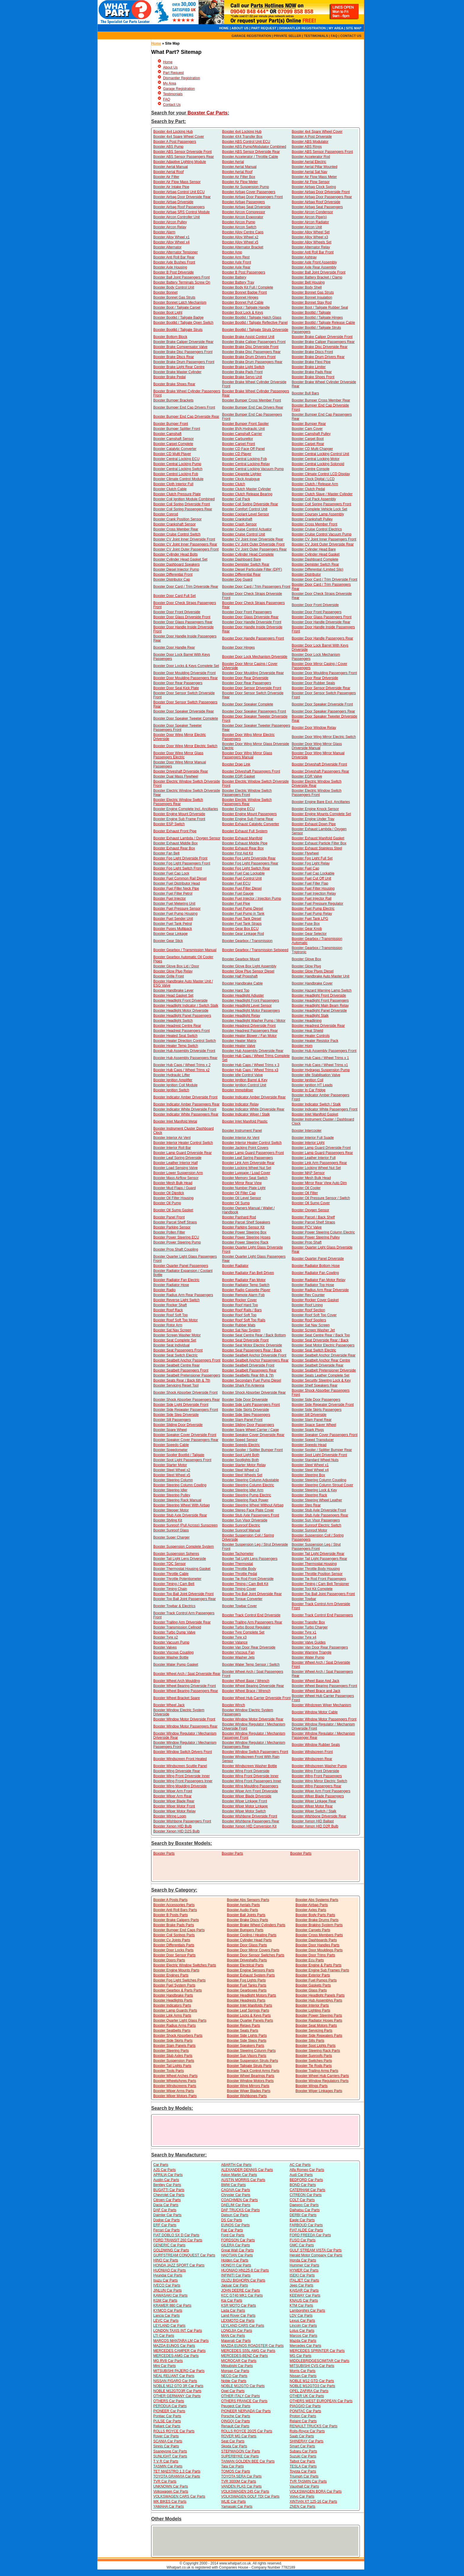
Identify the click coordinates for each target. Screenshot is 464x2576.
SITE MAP (353, 28)
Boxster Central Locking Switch (177, 469)
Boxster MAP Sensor (308, 1173)
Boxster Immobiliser (237, 1090)
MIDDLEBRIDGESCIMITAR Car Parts (319, 2361)
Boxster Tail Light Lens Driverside (179, 1559)
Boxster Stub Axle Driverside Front (319, 1510)
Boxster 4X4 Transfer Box (242, 137)
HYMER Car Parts (304, 2270)
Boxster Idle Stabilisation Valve (316, 1075)
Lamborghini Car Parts (307, 2310)
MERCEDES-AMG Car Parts (176, 2356)
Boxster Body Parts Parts (315, 1915)
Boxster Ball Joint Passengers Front (181, 277)
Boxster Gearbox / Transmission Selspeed (255, 950)
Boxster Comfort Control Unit (244, 509)
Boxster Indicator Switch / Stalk (316, 1104)
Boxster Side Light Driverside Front (180, 1405)
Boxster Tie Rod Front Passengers (319, 1579)
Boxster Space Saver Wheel (314, 1425)
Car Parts (160, 2165)
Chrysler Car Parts (235, 2195)
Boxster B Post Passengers (243, 272)
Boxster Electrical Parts (245, 1965)
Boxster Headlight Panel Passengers (182, 1015)
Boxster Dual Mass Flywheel (175, 776)
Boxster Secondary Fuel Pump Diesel (251, 1380)
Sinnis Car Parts (166, 2446)
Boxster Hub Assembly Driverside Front (184, 1051)
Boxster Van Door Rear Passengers (320, 1647)
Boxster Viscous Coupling (173, 1652)
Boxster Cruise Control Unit (243, 534)
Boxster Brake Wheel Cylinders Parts (256, 1925)
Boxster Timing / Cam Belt (173, 1584)
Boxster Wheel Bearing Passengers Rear (185, 1691)
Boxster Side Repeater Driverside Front (323, 1405)
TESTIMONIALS (316, 36)
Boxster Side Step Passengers (246, 1415)
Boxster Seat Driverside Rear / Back (320, 1340)
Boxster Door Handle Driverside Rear (321, 622)
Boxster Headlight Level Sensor (247, 1005)
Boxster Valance (235, 1642)
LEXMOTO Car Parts (237, 2320)
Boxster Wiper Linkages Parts (318, 2091)
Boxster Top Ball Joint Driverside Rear (252, 1594)
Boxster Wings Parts (311, 2086)
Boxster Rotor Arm (167, 1325)
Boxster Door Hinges (238, 647)
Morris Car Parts (302, 2371)
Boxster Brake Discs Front (312, 352)
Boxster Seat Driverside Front (245, 1340)
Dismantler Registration (181, 78)
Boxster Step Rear (306, 1505)
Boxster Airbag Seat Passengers (317, 207)
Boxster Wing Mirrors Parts (248, 2086)
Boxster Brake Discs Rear (173, 357)
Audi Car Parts (301, 2175)
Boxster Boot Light (167, 312)
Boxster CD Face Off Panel (243, 449)
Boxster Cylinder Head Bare (314, 549)
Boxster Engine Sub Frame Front (179, 819)
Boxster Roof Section (308, 1310)
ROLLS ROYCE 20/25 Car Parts (246, 2431)
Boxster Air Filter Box (238, 177)
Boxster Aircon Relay (169, 227)
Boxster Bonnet (165, 292)
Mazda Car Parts (303, 2341)
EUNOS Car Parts (235, 2225)
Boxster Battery (234, 277)
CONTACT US (350, 36)
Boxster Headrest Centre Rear (177, 1026)
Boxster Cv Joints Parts (171, 1940)
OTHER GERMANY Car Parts (177, 2396)
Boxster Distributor (306, 574)
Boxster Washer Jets (238, 1657)
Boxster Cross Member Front (314, 524)
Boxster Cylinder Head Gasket (315, 554)
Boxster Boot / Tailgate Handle (246, 307)
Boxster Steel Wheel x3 (240, 1470)
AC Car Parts (300, 2165)
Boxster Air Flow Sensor (311, 182)
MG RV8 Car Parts (168, 2361)
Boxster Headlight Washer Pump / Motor (253, 1021)
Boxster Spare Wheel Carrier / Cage (250, 1430)
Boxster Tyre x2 (165, 1637)
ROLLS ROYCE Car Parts (173, 2431)
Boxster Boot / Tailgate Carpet (176, 307)
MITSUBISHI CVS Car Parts (312, 2366)
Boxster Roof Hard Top (240, 1305)
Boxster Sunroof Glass (171, 1530)
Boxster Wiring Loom (169, 1816)
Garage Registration (179, 89)
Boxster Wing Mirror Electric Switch (319, 1781)
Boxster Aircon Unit (307, 227)
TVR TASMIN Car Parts (308, 2481)
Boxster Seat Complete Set (174, 1340)
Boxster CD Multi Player (172, 454)
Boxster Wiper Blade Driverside (246, 1796)
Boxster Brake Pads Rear (312, 372)
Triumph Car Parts (304, 2476)
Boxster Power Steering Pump (177, 1242)
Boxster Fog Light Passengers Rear (250, 863)
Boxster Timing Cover (239, 1589)
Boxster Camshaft (167, 434)
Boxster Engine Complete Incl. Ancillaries (185, 809)
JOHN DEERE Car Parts (240, 2290)
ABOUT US (239, 28)
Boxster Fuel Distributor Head (176, 883)
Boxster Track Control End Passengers (322, 1615)
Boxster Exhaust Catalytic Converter (250, 824)
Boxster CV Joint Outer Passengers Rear (254, 549)
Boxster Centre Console (310, 469)
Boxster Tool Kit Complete (312, 1589)
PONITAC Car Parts (305, 2411)
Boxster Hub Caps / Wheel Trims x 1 (320, 1058)
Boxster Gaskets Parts (313, 1985)
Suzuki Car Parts (303, 2456)
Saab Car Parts (302, 2436)
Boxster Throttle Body (239, 1569)
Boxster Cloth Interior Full (173, 484)
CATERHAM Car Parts (307, 2190)
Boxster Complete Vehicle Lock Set (319, 509)
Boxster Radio (164, 1290)
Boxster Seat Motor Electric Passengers (323, 1345)
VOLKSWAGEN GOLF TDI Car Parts (250, 2496)
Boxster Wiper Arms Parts (173, 2091)
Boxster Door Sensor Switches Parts (255, 1955)
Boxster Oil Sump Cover (311, 1203)
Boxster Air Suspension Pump (245, 187)
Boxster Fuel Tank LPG (310, 919)
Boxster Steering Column (173, 1480)
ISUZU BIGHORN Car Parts (243, 2280)
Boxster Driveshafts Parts (247, 1960)
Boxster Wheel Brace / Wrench (246, 1691)
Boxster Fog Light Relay (311, 863)
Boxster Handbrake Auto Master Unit (320, 976)
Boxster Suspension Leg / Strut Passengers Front (316, 1546)
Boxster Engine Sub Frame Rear (247, 819)
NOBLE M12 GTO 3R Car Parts (178, 2386)
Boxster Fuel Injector (169, 898)
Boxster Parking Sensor (172, 1227)
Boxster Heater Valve (238, 1046)
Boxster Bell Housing (308, 282)
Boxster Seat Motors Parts (316, 2025)
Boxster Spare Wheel (170, 1430)
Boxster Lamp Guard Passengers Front (253, 1153)
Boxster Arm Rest (235, 257)
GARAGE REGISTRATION (251, 36)
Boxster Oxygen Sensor (310, 1210)
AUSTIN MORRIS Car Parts (243, 2180)
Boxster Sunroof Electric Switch (316, 1525)
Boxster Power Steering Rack (245, 1242)
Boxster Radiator (235, 1266)
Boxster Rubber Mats (238, 1325)
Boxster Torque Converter (242, 1599)
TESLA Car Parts (303, 2466)
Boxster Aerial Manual (170, 167)
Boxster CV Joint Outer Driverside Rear (323, 544)
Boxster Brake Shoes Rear (174, 384)
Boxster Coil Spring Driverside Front (181, 504)
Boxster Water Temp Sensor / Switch (251, 1664)
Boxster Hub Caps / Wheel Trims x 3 (250, 1065)
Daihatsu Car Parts (305, 2210)
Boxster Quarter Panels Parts (250, 2020)
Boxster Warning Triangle (311, 1652)
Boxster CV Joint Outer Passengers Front (186, 549)
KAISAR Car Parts (304, 2290)
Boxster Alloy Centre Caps (242, 232)
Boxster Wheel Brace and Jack (316, 1691)
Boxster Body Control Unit (173, 287)
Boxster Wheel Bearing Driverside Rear (253, 1686)
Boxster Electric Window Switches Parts (184, 1965)
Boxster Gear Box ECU (240, 929)
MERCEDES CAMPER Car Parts (179, 2351)
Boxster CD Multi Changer (312, 449)
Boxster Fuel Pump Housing (175, 913)
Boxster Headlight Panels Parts (319, 1995)
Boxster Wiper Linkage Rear (314, 1801)
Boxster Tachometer (238, 1554)
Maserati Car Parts (236, 2341)
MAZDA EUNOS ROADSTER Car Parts (252, 2346)
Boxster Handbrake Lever (173, 990)
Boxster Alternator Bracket (242, 247)
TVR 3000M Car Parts (238, 2481)
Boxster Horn (302, 1046)
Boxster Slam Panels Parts (174, 2046)
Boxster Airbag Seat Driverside (246, 207)
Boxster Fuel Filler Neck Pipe (176, 888)
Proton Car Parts (303, 2416)
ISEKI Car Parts (302, 2275)
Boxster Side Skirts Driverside (245, 1410)
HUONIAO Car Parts (169, 2270)
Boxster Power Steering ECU (176, 1237)
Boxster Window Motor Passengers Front (324, 1719)
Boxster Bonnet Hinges (240, 297)
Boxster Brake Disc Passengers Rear (251, 352)
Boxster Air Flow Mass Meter (314, 177)
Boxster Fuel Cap (305, 868)
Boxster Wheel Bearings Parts (250, 2076)
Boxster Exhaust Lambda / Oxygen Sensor (186, 838)
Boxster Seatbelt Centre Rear (176, 1365)
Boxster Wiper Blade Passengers (318, 1796)
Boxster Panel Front (169, 1217)
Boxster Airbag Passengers (243, 202)
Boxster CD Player (236, 454)
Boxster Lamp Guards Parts (175, 2010)
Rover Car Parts (166, 2436)
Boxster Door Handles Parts (317, 1945)
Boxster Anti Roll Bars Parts (175, 1910)
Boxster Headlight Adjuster (243, 995)
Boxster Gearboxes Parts (247, 1990)
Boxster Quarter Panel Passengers (180, 1266)
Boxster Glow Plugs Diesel (313, 971)
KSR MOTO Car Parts (238, 2305)
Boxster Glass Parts (311, 1990)
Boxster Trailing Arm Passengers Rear (252, 1622)
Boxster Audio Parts (242, 1910)
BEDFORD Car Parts (306, 2180)
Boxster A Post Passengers (174, 142)
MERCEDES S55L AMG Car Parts (248, 2351)
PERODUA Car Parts (170, 2406)
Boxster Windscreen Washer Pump (319, 1766)
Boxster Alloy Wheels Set (311, 242)
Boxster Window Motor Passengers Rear (185, 1726)
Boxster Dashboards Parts (316, 1940)
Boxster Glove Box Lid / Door (176, 966)
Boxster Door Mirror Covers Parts (253, 1950)
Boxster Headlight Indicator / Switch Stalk (185, 1005)
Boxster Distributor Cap (171, 579)
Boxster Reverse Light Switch (176, 1300)
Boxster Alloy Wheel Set (311, 232)
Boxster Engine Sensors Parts (250, 1970)
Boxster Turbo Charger (310, 1627)
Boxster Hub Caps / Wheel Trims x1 (320, 1065)
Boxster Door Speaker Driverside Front (322, 704)
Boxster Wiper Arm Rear (172, 1796)
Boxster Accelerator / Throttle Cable (250, 157)
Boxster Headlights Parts (172, 2000)
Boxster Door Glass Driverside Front (181, 617)
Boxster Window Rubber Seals (316, 1745)
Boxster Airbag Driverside (173, 202)
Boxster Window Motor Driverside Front (184, 1719)
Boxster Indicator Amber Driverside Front (185, 1097)
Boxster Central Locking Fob (244, 459)
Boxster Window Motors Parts (250, 2081)
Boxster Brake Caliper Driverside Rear (183, 342)
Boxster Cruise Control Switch (176, 534)
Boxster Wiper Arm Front (172, 1791)
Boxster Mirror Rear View (242, 1183)
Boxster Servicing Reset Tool (176, 1385)
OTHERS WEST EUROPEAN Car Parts (321, 2401)
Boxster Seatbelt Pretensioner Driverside (324, 1370)
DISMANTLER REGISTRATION (302, 28)
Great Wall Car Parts (237, 2250)
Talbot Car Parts (302, 2461)
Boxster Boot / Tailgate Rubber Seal (320, 307)
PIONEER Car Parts (169, 2411)
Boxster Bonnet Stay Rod (312, 302)
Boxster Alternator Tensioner (175, 252)
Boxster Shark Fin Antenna (243, 1385)
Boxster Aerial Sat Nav (309, 172)
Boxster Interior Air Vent (172, 1138)
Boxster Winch (233, 1705)
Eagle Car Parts (302, 2220)
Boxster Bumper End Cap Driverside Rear (186, 417)
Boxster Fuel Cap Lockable (243, 873)
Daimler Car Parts (167, 2215)
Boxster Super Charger (171, 1537)
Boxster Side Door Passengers (316, 1400)
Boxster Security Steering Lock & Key (321, 1380)
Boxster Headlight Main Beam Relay (320, 1005)
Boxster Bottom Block (170, 337)
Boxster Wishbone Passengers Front (182, 1821)
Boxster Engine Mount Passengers (249, 814)
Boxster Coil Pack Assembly (314, 499)
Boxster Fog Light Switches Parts (179, 1980)
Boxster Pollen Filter (169, 1232)
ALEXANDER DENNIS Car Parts (247, 2170)
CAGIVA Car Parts (235, 2190)
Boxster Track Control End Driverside (251, 1615)
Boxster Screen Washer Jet (313, 1330)
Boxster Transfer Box (308, 1622)
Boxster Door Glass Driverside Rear (250, 617)
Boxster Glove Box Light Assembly (249, 966)
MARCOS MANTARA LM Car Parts (181, 2341)
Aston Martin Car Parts (239, 2175)
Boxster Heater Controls (311, 1036)
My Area (169, 83)
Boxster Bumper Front (170, 424)
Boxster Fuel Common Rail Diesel (180, 878)
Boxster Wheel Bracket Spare (176, 1698)
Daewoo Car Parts (304, 2205)
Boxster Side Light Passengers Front (251, 1405)
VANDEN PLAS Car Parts (241, 2486)
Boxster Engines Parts (170, 1975)
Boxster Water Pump (308, 1657)
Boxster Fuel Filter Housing (313, 888)
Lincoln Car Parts (303, 2326)
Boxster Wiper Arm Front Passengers (321, 1791)
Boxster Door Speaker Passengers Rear (323, 711)
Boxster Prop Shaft (307, 1242)
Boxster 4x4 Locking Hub (173, 131)
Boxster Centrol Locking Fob (175, 474)
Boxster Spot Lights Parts (315, 2046)
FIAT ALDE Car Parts (306, 2230)
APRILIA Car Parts (168, 2175)
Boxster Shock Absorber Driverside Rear (254, 1392)
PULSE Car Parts (167, 2421)
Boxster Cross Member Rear (175, 529)
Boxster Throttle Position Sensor (317, 1574)
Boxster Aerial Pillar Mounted (314, 167)
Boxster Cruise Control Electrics (317, 529)
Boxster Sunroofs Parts (313, 2056)
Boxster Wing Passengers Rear (316, 1786)
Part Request (173, 73)
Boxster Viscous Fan (238, 1652)
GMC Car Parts (302, 2245)
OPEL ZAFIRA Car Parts (309, 2391)
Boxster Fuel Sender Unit (173, 919)
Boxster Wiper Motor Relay (174, 1811)
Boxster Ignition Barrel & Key (244, 1080)
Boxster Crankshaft (237, 519)
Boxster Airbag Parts (311, 1905)
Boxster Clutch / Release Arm (315, 484)
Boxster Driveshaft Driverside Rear (180, 771)
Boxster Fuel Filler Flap (310, 883)
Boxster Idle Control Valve (242, 1075)
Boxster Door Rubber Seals (313, 683)
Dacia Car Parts (165, 2205)
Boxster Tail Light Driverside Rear (318, 1554)
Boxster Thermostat (237, 1564)
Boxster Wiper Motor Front (174, 1806)
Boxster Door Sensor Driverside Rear (321, 688)
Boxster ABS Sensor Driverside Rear (251, 152)
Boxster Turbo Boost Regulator (246, 1627)
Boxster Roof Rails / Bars (242, 1310)
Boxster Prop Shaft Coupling (175, 1249)
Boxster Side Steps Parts (246, 2041)
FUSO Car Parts (302, 2240)
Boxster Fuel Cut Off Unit (311, 878)
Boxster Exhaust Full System (244, 831)
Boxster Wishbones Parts (247, 2096)
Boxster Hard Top (235, 990)
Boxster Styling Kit (167, 1520)
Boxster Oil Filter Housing (173, 1198)
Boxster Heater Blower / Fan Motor (249, 1036)
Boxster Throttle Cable (170, 1574)
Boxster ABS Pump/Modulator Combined (254, 147)
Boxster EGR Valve (307, 776)
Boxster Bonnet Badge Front (244, 292)
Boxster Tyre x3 (234, 1637)
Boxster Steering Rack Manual (177, 1500)
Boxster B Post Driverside (173, 272)
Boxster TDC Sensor (169, 1564)
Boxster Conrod (165, 514)
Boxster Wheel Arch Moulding (176, 1681)
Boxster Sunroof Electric (241, 1525)
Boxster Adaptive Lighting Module (179, 162)
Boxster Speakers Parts (245, 2046)
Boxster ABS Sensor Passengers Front (322, 152)
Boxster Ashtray (304, 257)
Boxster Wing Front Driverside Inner (181, 1776)
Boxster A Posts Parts (170, 1900)
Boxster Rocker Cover (239, 1300)
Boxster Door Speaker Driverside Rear (183, 711)
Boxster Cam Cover (307, 429)
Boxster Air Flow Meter (240, 182)
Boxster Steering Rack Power (245, 1500)
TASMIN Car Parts (167, 2466)
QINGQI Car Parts (235, 2421)
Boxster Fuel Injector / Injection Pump (251, 898)
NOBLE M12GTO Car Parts (243, 2386)
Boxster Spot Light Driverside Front (319, 1455)
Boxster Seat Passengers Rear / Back (251, 1350)
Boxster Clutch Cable (170, 489)
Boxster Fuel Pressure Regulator (317, 903)
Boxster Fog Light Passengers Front (181, 863)
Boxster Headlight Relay (241, 1015)
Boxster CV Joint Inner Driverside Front (184, 539)
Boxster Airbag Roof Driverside (316, 202)
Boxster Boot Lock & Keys (242, 312)
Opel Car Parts (232, 2391)
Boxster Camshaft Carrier (242, 434)
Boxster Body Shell (307, 287)
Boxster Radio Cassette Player (246, 1290)
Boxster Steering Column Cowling (179, 1485)
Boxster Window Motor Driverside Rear (252, 1719)
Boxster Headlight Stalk (310, 1015)
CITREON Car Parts (306, 2195)
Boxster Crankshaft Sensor (174, 524)
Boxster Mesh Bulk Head (311, 1178)
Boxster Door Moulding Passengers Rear (185, 678)
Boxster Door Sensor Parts (174, 1955)
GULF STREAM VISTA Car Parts (316, 2250)
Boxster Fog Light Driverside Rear (249, 858)
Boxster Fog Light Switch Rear (246, 868)
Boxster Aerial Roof (168, 172)
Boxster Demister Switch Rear (245, 564)
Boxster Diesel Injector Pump (176, 569)
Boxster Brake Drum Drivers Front (249, 357)
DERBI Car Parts (303, 2215)
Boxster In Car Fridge (309, 1090)
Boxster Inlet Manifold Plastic (245, 1121)
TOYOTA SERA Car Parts (241, 2476)
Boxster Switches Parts (313, 2061)
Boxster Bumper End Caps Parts (178, 1930)
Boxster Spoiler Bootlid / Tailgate (178, 1455)
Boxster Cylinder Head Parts (249, 1940)
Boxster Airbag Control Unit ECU (178, 192)
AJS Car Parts (164, 2170)
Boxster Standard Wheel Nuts (315, 1460)
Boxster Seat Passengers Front (178, 1350)
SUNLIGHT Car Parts (170, 2456)
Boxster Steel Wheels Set (242, 1475)
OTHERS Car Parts (168, 2401)
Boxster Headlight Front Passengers (250, 1000)
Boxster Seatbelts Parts (171, 2030)
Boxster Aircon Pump (238, 222)
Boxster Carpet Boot (308, 439)
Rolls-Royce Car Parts (307, 2431)
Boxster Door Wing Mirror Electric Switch (324, 737)
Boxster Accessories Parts (173, 1905)
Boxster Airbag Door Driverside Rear (182, 197)
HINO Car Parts (165, 2260)
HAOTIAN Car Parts (237, 2255)
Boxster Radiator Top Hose (313, 1285)
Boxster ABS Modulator (310, 142)
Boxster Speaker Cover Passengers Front (324, 1435)
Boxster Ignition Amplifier (172, 1080)
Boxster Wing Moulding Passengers (250, 1786)
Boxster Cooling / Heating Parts (251, 1935)
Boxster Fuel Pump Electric (313, 908)
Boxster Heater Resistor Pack (315, 1041)
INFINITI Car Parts (235, 2275)
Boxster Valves (165, 1647)
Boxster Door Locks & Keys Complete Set (186, 666)
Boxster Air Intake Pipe (171, 187)
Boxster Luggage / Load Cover (246, 1173)
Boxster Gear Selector (309, 934)
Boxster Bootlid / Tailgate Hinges (317, 317)
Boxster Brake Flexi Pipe (311, 362)
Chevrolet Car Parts (168, 2195)
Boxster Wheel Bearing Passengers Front (324, 1686)
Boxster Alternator (167, 247)
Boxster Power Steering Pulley (316, 1237)
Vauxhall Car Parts (304, 2486)
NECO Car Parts (234, 2376)
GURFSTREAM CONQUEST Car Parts (184, 2255)
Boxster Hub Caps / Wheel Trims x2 (181, 1070)
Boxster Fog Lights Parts (246, 1980)
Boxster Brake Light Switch (243, 367)
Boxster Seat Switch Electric (314, 1350)
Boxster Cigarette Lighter (241, 474)
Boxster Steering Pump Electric (246, 1495)
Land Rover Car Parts (238, 2315)
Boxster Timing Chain (170, 1589)
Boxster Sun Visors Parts (246, 2056)
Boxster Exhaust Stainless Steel (317, 848)
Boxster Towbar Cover (239, 1606)
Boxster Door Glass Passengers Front (322, 617)
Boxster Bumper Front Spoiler (245, 424)
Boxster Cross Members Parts (319, 1935)
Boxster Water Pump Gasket (175, 1664)
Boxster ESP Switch (169, 824)
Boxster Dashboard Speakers (176, 564)
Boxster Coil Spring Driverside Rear (250, 504)
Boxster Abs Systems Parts (316, 1900)
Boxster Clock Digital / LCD (313, 479)
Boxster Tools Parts (168, 2071)
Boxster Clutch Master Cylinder (246, 489)
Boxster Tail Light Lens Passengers (249, 1559)
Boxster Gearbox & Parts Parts (177, 1990)
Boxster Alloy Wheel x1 (171, 237)
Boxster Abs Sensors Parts (248, 1900)
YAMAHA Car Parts (168, 2506)
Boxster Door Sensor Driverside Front (251, 688)
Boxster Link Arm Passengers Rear (319, 1163)
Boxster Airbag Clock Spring (314, 187)
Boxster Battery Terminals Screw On (181, 282)
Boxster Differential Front (173, 574)
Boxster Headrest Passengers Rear (250, 1031)
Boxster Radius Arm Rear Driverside (320, 1290)
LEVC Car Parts (165, 2320)
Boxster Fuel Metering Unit (174, 903)
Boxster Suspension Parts (173, 2061)
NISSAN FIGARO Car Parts (175, 2381)
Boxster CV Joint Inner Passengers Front (324, 539)
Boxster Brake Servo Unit (242, 377)
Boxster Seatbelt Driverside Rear (318, 1365)
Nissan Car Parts (303, 2376)
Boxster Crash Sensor (239, 524)
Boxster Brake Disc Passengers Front (182, 352)
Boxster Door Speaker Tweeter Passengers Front (177, 727)
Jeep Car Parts (301, 2285)
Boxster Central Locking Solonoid (318, 464)
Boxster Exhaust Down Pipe (314, 824)
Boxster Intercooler (307, 1130)
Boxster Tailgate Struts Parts (249, 2066)
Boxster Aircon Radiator (310, 222)
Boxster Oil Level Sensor (241, 1198)
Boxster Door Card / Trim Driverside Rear (185, 587)
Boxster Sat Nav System (241, 1330)
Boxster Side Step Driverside (176, 1415)
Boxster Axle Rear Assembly (314, 267)
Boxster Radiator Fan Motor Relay (318, 1280)
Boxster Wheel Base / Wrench (245, 1681)
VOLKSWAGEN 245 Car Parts (245, 2491)
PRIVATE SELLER (287, 36)
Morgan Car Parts (235, 2371)
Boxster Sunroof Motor (309, 1530)
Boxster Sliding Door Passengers (248, 1425)
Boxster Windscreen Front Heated (180, 1759)
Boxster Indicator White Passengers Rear (185, 1114)
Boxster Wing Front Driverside (245, 1771)
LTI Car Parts (163, 2336)
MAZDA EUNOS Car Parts (174, 2346)
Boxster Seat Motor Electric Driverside (252, 1345)
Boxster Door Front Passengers (247, 612)
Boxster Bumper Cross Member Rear (321, 400)
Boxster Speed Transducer (313, 1440)
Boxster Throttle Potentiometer (177, 1579)
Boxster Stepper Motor (171, 1510)
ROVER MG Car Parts (238, 2436)
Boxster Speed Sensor (239, 1440)
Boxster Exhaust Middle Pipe (244, 843)
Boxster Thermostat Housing (314, 1564)
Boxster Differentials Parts (173, 1945)
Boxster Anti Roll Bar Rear (173, 257)
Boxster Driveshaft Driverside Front (319, 764)
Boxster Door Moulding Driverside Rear (253, 673)
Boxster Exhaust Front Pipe (174, 831)
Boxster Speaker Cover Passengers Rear (185, 1440)
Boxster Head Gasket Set (173, 995)
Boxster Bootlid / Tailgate (311, 312)
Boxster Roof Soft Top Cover (314, 1315)
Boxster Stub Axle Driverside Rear (180, 1515)
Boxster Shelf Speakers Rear (315, 1385)
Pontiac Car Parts (167, 2416)
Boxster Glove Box (306, 959)
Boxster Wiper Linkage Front (244, 1801)
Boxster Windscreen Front (312, 1752)
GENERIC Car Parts (169, 2245)
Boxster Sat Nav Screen (311, 1325)
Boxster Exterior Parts (312, 1975)
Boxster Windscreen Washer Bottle (249, 1766)
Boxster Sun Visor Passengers (316, 1520)
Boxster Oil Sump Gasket (173, 1210)
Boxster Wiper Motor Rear (312, 1806)
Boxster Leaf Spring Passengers (247, 1158)
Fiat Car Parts (232, 2230)
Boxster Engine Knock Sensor (315, 809)
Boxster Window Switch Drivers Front (182, 1752)
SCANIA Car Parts (167, 2441)
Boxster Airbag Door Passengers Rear (322, 197)
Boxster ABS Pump (168, 147)
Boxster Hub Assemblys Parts (318, 2000)
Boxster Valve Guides (309, 1642)
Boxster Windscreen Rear (312, 1759)
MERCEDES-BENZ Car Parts (244, 2356)
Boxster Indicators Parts (172, 2005)
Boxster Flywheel (305, 853)
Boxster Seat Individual (171, 1345)
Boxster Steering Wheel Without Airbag (252, 1505)
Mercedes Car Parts (305, 2346)
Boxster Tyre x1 (304, 1632)
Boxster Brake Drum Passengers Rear (252, 362)
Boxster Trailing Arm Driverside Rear (182, 1622)
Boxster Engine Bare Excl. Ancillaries (321, 802)
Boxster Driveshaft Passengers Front (251, 771)
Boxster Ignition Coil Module (175, 1085)
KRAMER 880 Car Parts (172, 2305)
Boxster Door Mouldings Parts (318, 1950)
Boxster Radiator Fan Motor (243, 1280)
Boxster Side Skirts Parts (173, 2041)
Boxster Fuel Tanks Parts (246, 1985)
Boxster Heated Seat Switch (175, 1036)
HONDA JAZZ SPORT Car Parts (178, 2265)
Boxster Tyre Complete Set (243, 1632)
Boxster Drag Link (236, 764)
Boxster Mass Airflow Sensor (176, 1178)
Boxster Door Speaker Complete (247, 704)
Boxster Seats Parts (242, 2030)
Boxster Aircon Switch (239, 227)
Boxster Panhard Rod (239, 1217)
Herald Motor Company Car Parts (316, 2255)
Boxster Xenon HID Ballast (313, 1821)
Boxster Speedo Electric (241, 1445)
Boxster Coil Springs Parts (174, 1935)
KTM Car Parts (301, 2305)
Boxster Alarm (164, 232)
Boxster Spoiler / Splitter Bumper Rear (322, 1450)
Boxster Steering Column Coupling (319, 1480)
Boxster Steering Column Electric (248, 1485)
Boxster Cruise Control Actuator (247, 529)
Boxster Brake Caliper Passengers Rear (323, 342)
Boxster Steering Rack (309, 1495)
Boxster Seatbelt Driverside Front (248, 1365)
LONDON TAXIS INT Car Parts (177, 2331)
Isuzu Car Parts (165, 2280)
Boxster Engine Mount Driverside (179, 814)
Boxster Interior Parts (312, 2005)
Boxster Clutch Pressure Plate (177, 494)
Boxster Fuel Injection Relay (314, 893)
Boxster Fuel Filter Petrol (172, 893)
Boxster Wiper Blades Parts (248, 2091)
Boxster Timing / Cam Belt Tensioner (320, 1584)
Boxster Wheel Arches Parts (175, 2076)
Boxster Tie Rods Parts (313, 2066)
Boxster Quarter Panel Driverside (318, 1259)
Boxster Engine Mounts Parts (176, 1970)
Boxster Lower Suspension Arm (178, 1173)
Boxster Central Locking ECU (176, 459)
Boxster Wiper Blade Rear (173, 1801)
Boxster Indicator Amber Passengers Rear (186, 1104)
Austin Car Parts (166, 2180)
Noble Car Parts (233, 2381)
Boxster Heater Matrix (239, 1041)
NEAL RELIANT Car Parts (173, 2376)
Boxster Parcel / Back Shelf (313, 1217)
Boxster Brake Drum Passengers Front (183, 362)
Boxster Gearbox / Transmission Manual (184, 950)
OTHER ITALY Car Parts (240, 2396)
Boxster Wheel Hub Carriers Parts (322, 2076)
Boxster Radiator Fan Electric (176, 1280)
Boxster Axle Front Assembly (314, 262)
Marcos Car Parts (303, 2336)
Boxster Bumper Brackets (173, 400)
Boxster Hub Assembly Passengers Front (324, 1051)
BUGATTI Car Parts (168, 2190)
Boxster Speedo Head (309, 1445)
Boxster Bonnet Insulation (312, 297)
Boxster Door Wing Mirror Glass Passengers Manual (247, 755)
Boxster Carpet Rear (308, 444)
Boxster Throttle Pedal (239, 1574)
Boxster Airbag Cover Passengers (248, 192)
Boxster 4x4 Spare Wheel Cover (317, 131)
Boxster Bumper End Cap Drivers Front (184, 407)
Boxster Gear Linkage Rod (243, 934)
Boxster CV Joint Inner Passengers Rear (185, 544)
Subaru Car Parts (303, 2451)
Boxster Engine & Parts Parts (318, 1965)
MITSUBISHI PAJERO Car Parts (178, 2371)
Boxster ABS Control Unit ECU (246, 142)
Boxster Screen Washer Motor (177, 1335)
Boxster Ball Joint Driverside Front (318, 272)
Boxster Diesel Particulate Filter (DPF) (252, 569)
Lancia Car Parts (166, 2315)
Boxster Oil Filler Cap (238, 1193)
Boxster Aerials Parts (243, 1905)
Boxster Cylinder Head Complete (248, 554)
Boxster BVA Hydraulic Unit (243, 429)
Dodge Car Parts (166, 2220)
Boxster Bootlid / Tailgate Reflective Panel (255, 322)
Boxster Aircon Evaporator (242, 217)
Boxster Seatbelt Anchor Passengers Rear (255, 1360)
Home (156, 43)
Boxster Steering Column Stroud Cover (322, 1485)
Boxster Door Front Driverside (315, 605)
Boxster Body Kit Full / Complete (247, 287)
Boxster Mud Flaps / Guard (174, 1188)
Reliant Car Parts (166, 2426)
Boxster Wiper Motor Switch (244, 1811)
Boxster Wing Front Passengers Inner (182, 1781)
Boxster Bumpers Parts (245, 1930)
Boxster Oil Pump (167, 1203)
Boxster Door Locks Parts (173, 1950)
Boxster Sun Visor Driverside (244, 1520)
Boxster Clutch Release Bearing (247, 494)
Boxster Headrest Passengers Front (181, 1031)
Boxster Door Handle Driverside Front (251, 622)
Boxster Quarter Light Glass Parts (179, 2020)
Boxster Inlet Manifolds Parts (249, 2005)
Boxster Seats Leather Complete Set (320, 1375)
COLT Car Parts (302, 2200)
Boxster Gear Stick (168, 941)
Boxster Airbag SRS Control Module (181, 212)
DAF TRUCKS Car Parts (240, 2210)
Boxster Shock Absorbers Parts (177, 2035)
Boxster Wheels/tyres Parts (174, 2081)
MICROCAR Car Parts (238, 2361)
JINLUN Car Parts (167, 2290)
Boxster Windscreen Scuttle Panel (180, 1766)
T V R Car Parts (165, 2461)
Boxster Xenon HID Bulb (172, 1826)
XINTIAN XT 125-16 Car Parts (313, 2501)
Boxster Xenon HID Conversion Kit (249, 1826)
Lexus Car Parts (302, 2320)
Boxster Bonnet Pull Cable (242, 302)
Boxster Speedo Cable (171, 1445)
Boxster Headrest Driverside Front (249, 1026)
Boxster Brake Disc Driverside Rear (320, 347)
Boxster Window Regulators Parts (321, 2081)
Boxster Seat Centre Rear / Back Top (321, 1335)
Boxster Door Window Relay (314, 728)
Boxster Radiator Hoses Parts (318, 2020)
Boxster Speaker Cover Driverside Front (184, 1435)
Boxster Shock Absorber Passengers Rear (186, 1400)
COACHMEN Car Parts (239, 2200)
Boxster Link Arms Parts (172, 2015)
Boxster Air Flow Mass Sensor (177, 182)
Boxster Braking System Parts (318, 1925)
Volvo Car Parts (302, 2496)
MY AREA (335, 28)
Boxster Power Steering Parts (318, 2015)
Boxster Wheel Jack (169, 1705)
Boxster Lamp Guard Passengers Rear (322, 1153)
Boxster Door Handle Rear (174, 647)
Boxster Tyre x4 (304, 1637)
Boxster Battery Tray (238, 282)
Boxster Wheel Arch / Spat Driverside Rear (186, 1674)
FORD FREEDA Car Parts (310, 2235)
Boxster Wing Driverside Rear (176, 1771)
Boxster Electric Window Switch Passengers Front (247, 792)
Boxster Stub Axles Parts (172, 2056)
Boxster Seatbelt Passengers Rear (249, 1370)
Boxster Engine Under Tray (313, 819)
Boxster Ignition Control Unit (244, 1085)
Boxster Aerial (233, 162)
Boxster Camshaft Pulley (311, 434)
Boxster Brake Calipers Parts (176, 1920)
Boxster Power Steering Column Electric (323, 1232)
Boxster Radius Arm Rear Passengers (183, 1295)
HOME (224, 28)
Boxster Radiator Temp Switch (246, 1285)
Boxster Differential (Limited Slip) (318, 569)
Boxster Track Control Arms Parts (253, 2071)
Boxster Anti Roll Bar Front (313, 252)
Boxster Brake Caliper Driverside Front (322, 337)
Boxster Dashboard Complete (315, 559)
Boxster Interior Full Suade (313, 1138)
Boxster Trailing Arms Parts (316, 2071)
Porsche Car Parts (235, 2416)
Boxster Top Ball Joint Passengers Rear (184, 1599)
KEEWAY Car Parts (305, 2295)
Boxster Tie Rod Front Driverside (247, 1579)
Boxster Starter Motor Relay (244, 1465)
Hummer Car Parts (304, 2265)
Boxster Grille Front (168, 976)
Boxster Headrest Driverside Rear (318, 1026)
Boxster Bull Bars (305, 393)
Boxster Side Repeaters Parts (318, 2035)
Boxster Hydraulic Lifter (171, 1075)
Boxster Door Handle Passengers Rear (322, 638)
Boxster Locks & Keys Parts (249, 2015)
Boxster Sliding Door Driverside (178, 1425)
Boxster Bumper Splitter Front (176, 429)
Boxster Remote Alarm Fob (243, 1295)
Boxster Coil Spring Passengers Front (321, 504)
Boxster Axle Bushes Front (174, 262)
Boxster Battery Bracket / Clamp (317, 277)
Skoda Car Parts (234, 2446)
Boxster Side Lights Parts (247, 2035)
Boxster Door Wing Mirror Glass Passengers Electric (178, 755)
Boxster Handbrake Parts (173, 1995)
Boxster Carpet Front (238, 444)
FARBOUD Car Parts (306, 2225)
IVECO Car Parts (166, 2285)
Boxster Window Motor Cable (315, 1712)
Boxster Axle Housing (170, 267)
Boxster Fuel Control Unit (242, 878)
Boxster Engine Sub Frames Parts (322, 1970)
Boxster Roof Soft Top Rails (243, 1320)
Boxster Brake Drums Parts (316, 1920)
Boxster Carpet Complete (173, 444)
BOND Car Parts (303, 2185)
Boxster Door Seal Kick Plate (176, 688)
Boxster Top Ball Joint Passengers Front (323, 1594)
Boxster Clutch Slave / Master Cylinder (322, 494)
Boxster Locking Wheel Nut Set (246, 1168)
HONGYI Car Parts (236, 2265)
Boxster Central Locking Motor (315, 459)
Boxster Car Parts (208, 112)
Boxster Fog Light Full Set (312, 858)
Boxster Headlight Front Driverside (319, 995)
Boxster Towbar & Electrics (174, 1606)
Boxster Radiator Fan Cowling (315, 1273)
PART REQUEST (263, 28)
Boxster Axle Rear (236, 267)
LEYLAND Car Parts (169, 2326)
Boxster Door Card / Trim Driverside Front (324, 579)
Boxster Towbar (304, 1599)
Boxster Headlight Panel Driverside (319, 1010)
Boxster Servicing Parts (313, 2030)
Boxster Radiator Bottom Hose (316, 1266)
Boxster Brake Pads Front (242, 372)
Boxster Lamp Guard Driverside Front (321, 1148)
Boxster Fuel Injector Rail (311, 898)
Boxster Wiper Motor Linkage (245, 1806)
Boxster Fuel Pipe (236, 903)
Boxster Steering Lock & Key (314, 1490)
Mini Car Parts (164, 2366)
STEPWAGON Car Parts (240, 2451)
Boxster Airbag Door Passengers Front (252, 197)
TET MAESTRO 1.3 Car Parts (176, 2471)
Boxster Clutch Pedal (308, 489)
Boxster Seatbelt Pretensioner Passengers (186, 1375)
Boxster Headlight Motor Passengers (251, 1010)
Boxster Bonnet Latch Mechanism (179, 302)
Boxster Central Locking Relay (246, 464)
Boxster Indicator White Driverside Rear (253, 1109)
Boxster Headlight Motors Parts (251, 1995)
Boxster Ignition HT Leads (312, 1085)
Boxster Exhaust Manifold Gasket (318, 838)
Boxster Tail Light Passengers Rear (319, 1559)
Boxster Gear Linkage (170, 934)
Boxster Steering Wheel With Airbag (181, 1505)
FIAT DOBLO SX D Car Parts (176, 2235)
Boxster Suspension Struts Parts (252, 2061)
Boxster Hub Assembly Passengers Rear (185, 1058)
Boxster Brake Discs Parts (247, 1920)
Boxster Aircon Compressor (243, 212)
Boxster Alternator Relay (311, 247)
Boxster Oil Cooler (306, 1188)
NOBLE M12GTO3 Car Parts (312, 2386)
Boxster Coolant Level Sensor (245, 514)
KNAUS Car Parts (304, 2300)
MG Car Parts (300, 2356)
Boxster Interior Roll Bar (172, 1148)
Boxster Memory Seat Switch (245, 1178)
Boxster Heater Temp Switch (175, 1046)
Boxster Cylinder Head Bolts (175, 554)
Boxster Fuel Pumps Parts (315, 1980)
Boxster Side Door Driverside (245, 1400)
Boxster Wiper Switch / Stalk (314, 1811)
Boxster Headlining (307, 1021)
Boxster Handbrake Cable (242, 983)
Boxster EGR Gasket (238, 776)
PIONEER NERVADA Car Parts (246, 2411)
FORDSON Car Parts (238, 2240)
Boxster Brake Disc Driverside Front (250, 347)
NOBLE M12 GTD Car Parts (312, 2381)
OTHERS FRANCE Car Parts (244, 2401)
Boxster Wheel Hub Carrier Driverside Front (256, 1698)
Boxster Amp (232, 252)
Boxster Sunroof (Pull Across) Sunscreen (185, 1525)
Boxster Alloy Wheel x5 (240, 242)
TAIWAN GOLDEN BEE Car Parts (248, 2461)
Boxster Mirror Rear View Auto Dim (319, 1183)
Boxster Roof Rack (168, 1310)
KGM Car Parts (165, 2300)
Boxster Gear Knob (307, 929)
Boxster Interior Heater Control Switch (183, 1143)
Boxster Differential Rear (241, 574)
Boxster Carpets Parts (312, 1930)
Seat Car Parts (232, 2441)
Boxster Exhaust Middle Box (175, 843)
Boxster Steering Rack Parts (317, 2051)
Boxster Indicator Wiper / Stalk (246, 1114)
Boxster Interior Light (308, 1143)
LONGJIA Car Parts (236, 2331)
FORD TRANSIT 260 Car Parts (177, 2240)
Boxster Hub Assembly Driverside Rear (252, 1051)
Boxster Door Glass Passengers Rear (182, 622)
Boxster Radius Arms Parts (174, 2025)
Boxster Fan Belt (166, 853)
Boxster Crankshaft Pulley (312, 519)
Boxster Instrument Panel (242, 1130)
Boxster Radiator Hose (171, 1285)
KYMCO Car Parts (167, 2310)
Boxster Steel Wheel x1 (310, 1465)
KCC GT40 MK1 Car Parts (242, 2295)
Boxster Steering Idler (170, 1490)
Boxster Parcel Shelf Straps (313, 1222)
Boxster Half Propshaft (239, 976)
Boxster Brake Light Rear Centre (178, 367)
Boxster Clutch (233, 484)
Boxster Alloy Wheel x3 (310, 237)
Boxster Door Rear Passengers (177, 683)
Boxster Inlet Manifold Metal (175, 1121)
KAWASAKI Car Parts (170, 2295)
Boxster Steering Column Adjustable (250, 1480)
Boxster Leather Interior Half (175, 1163)
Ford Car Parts (232, 2235)
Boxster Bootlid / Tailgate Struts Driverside (255, 330)
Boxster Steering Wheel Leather (317, 1500)
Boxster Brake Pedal (169, 377)
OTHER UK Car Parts (307, 2396)
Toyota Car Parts (303, 2471)
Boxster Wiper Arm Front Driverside (250, 1791)
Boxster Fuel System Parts (174, 1985)
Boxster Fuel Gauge (238, 893)
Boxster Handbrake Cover (312, 983)
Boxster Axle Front (236, 262)
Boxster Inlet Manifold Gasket (315, 1114)
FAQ (334, 36)
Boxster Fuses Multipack (172, 929)
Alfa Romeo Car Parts (307, 2170)
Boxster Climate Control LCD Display (321, 474)
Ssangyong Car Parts (170, 2451)
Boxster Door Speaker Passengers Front (254, 711)
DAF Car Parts (164, 2210)
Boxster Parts (164, 1853)
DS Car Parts (231, 2220)
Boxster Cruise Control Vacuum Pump (322, 534)
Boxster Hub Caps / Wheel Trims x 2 (181, 1065)
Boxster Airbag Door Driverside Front (321, 192)
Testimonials (173, 94)
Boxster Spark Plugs (308, 1430)
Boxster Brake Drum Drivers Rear (318, 357)
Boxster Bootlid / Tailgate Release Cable (323, 322)
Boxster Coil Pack (236, 499)
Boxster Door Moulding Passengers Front (324, 673)
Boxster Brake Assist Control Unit (248, 337)
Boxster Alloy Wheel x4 (171, 242)
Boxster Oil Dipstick (168, 1193)
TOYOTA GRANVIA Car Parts (176, 2476)
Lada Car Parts (233, 2310)
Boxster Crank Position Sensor (177, 519)
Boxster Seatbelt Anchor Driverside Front (254, 1355)
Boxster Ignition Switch (171, 1090)
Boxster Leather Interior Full (314, 1158)
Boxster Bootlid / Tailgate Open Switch (183, 322)
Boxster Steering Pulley (171, 1495)
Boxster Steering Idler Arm (242, 1490)
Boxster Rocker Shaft (170, 1305)
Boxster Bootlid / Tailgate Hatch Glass (251, 317)
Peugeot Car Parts (235, 2406)
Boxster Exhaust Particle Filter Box (319, 843)
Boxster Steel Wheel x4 (310, 1470)
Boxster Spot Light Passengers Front (182, 1460)
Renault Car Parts (235, 2426)
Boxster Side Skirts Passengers (316, 1410)
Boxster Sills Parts (309, 2041)
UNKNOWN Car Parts (170, 2486)
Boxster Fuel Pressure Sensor (177, 908)
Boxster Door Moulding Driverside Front (184, 673)
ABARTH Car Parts (236, 2165)
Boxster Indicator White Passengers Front (324, 1109)
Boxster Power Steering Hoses (246, 1237)
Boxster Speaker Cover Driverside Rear (253, 1435)
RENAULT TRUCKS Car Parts (313, 2426)
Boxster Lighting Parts (312, 2010)
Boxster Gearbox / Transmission (247, 941)
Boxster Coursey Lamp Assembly (318, 514)
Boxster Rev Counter (308, 1295)
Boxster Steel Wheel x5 (171, 1475)
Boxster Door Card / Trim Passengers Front (256, 587)
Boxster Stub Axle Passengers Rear (320, 1515)
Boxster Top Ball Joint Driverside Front (183, 1594)
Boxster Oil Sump (235, 1203)
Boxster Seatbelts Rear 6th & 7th (248, 1375)
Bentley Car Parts (167, 2185)
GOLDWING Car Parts (171, 2250)
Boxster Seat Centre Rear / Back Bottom (254, 1335)
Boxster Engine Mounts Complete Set (321, 814)
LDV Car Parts (301, 2315)
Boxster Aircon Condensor (312, 212)
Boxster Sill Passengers (172, 1420)
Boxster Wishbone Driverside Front (249, 1816)
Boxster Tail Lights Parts (172, 2066)
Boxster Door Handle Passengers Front (253, 638)
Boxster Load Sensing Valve (175, 1168)
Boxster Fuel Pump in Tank (243, 913)
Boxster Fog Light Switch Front (177, 868)
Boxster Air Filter (166, 177)
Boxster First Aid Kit (237, 853)
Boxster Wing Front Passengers (317, 1776)
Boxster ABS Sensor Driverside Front (182, 152)
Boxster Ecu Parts (309, 1960)
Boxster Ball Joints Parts (246, 1915)
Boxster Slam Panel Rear (312, 1420)
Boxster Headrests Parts (246, 2000)
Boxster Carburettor (237, 439)
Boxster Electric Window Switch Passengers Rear (178, 802)
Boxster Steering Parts (171, 2051)
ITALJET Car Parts (304, 2280)
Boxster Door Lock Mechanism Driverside (254, 657)
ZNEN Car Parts (302, 2506)
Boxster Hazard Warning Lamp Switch (322, 990)
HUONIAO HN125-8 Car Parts (245, 2270)
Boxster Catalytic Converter (174, 449)
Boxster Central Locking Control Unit (320, 454)
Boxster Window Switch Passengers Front (255, 1752)
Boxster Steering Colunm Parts (251, 2051)
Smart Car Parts (302, 2446)
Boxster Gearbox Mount (241, 959)
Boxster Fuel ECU (236, 883)
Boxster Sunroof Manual (241, 1530)
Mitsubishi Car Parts (237, 2366)
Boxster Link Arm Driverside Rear (248, 1163)
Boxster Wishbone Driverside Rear (319, 1816)
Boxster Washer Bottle (170, 1657)
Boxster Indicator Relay (240, 1104)
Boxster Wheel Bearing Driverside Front (184, 1686)
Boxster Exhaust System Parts (251, 1975)
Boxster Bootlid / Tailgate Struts (178, 330)
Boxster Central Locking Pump (177, 464)
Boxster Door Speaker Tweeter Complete (185, 718)
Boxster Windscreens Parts (174, 2086)
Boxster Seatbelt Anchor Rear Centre (321, 1360)
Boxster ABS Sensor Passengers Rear (183, 157)
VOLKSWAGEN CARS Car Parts (179, 2496)
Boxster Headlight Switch (173, 1021)
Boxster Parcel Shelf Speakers (246, 1222)
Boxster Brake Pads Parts (173, 1925)
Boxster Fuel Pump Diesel (242, 908)
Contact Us (172, 105)
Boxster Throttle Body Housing (316, 1569)
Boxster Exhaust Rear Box (174, 848)
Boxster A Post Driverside (312, 137)
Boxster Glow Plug (306, 966)
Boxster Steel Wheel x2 (171, 1470)
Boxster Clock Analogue (241, 479)
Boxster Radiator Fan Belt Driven (248, 1273)
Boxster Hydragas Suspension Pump (321, 1070)
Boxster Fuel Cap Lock (171, 873)
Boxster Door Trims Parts (315, 1955)
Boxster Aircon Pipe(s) (309, 217)
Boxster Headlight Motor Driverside (180, 1010)
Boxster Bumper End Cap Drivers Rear (252, 407)
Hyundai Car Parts (167, 2275)
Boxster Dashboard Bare (241, 559)
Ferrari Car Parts (166, 2230)
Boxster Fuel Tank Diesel (241, 919)
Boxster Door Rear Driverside (245, 678)
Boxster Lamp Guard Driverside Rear (182, 1153)
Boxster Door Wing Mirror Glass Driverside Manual (317, 746)
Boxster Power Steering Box (244, 1232)
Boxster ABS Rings (307, 147)
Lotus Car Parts (302, 2331)
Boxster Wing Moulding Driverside (180, 1786)
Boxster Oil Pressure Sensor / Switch (321, 1198)
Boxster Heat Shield (307, 1031)
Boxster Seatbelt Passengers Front (180, 1370)
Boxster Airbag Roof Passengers (178, 207)
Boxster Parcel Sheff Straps (175, 1222)
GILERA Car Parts (235, 2245)
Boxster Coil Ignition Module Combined (184, 499)
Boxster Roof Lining (307, 1305)
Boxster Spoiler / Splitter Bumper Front (252, 1450)
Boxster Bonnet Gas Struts (313, 292)
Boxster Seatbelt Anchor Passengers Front (186, 1360)
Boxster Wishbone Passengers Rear (250, 1821)
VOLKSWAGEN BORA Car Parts (316, 2491)
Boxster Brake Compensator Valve (180, 347)
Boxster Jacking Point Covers (245, 1148)
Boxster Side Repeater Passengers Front (185, 1410)
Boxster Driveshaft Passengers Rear (320, 771)
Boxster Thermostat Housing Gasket (181, 1569)
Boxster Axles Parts (310, 1910)
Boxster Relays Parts (243, 2025)
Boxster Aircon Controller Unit (176, 217)
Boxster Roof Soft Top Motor (175, 1320)
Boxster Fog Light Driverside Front (180, 858)
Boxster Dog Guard (237, 579)
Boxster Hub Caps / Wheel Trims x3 (250, 1070)
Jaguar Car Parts (234, 2285)
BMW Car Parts (233, 2185)
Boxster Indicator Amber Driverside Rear (254, 1097)
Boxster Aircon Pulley (170, 222)
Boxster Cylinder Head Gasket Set (180, 559)
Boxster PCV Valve (307, 1227)
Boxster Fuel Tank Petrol (172, 924)
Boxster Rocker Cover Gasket (315, 1300)
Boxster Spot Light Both (240, 1455)
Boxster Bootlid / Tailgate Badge (178, 317)
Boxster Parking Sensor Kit (243, 1227)
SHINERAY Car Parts (306, 2441)
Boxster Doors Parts (169, 1960)
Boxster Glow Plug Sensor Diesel (248, 971)
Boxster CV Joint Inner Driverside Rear (252, 539)
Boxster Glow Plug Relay (173, 971)
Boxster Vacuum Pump (171, 1642)
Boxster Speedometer (170, 1450)
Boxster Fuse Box (306, 924)
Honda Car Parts (303, 2260)
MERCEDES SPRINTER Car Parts (317, 2351)
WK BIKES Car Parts (169, 2501)
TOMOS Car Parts (235, 2471)
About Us (170, 67)
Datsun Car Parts (234, 2215)
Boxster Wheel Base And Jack (315, 1681)
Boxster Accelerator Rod (311, 157)
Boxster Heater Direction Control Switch (184, 1041)
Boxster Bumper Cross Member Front (251, 400)
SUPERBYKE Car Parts (240, 2456)
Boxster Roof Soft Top (170, 1315)
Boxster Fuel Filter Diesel (242, 888)
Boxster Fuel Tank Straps (242, 924)
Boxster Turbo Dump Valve (174, 1632)
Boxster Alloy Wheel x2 (240, 237)
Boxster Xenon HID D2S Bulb (176, 1831)
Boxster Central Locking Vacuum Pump (253, 469)
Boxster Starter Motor (170, 1465)
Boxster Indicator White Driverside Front (184, 1109)
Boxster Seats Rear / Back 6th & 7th (181, 1380)
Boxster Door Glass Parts (247, 1945)
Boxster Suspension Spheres (176, 1554)
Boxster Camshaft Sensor (173, 439)
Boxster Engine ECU (238, 809)
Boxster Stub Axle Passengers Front (250, 1515)
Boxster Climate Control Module (178, 479)
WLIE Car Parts (233, 2501)
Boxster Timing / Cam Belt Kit (245, 1584)
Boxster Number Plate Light (243, 1188)
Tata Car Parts (232, 2466)
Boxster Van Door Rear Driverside (249, 1647)
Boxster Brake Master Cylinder (177, 372)
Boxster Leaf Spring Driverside (177, 1158)
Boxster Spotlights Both (240, 1460)
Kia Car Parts (231, 2300)
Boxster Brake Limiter (309, 367)
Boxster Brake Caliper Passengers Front (254, 342)
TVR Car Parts (164, 2481)
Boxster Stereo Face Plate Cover (248, 1510)
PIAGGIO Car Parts (305, 2406)
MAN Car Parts (233, 2336)
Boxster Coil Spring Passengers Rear (182, 509)
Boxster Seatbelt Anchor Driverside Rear (323, 1355)
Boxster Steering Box (308, 1475)
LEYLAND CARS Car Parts (242, 2326)
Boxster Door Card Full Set (174, 596)
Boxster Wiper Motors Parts (175, 2096)
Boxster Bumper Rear (309, 424)
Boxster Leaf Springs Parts (248, 2010)
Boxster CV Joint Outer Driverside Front (253, 544)
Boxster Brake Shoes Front (313, 377)
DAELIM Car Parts (235, 2205)
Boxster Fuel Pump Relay (312, 913)
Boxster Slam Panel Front (242, 1420)
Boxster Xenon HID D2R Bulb (315, 1826)
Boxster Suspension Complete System (183, 1546)
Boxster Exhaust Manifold (242, 838)
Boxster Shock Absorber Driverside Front (185, 1392)
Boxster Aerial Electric (309, 162)
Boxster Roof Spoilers (309, 1320)
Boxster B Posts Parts (170, 1915)
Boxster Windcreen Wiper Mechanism (321, 1705)
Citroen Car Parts (167, 2200)
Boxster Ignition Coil (307, 1080)
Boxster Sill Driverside (309, 1415)
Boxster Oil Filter (305, 1193)
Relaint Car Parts (303, 2421)
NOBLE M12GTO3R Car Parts (177, 2391)
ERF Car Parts (164, 2225)
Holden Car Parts (234, 2260)
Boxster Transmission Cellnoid (177, 1627)
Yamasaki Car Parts (236, 2506)
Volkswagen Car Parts (170, 2491)
